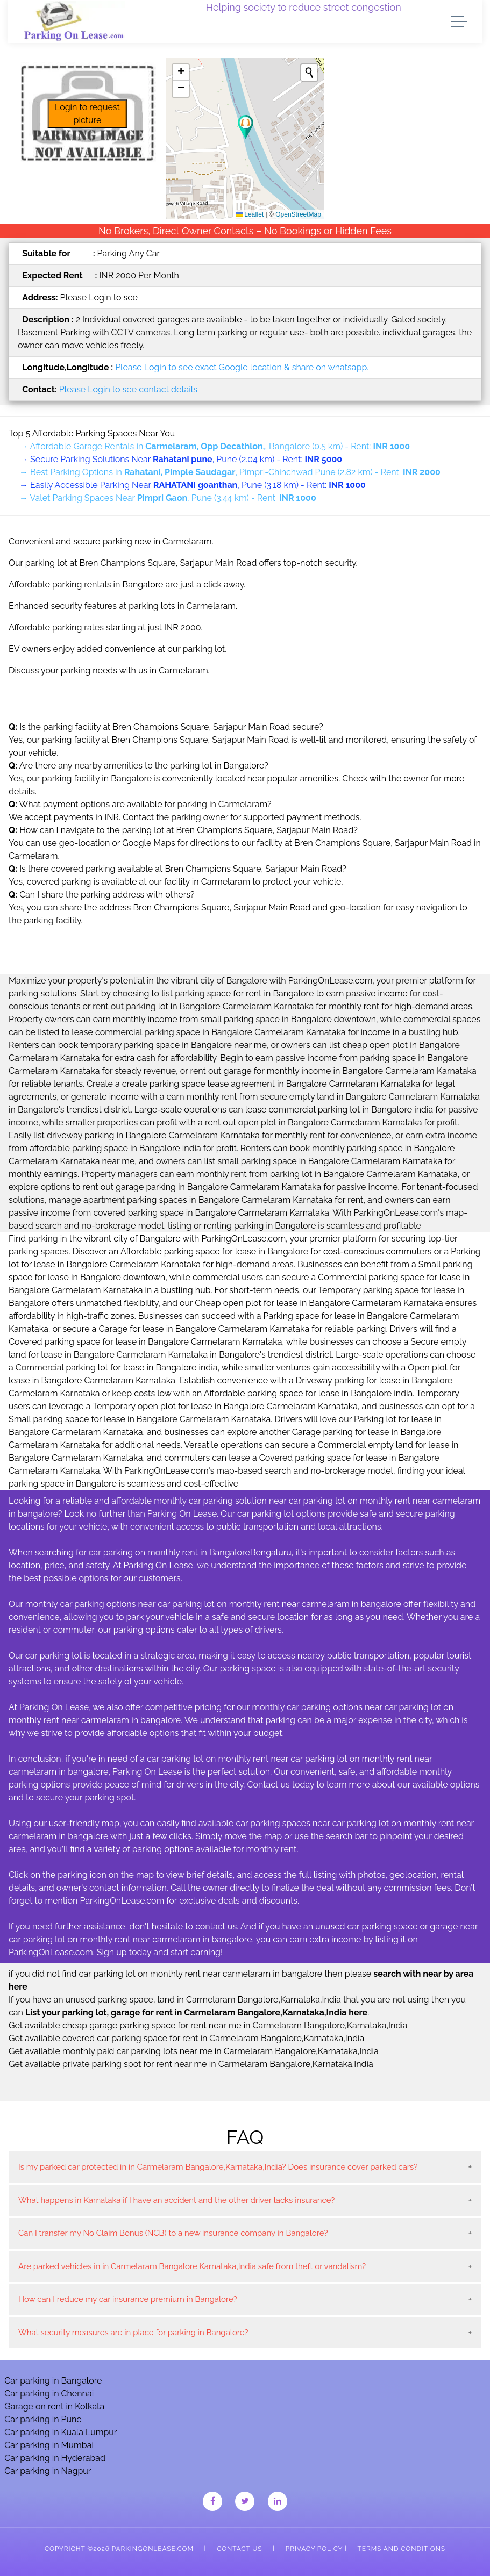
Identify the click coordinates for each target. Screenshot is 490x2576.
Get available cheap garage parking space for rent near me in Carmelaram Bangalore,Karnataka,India (208, 2025)
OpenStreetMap (298, 214)
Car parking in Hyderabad (54, 2458)
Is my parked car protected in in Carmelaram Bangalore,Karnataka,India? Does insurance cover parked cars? (217, 2167)
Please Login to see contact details (128, 389)
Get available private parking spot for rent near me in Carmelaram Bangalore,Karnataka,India (191, 2064)
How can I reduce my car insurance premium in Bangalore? (127, 2299)
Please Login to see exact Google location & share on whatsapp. (241, 367)
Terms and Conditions (401, 2548)
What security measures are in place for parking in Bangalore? (133, 2332)
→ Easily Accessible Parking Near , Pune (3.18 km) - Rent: (192, 485)
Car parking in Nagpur (47, 2471)
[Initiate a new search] (309, 72)
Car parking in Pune (43, 2419)
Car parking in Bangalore (53, 2381)
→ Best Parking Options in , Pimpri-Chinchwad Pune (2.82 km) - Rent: (230, 472)
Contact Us (239, 2548)
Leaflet (250, 214)
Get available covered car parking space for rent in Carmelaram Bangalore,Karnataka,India (186, 2038)
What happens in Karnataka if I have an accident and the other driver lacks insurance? (176, 2200)
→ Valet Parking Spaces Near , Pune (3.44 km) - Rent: (167, 498)
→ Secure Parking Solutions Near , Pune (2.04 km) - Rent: (180, 459)
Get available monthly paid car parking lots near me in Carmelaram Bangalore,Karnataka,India (194, 2051)
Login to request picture (87, 113)
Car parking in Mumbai (49, 2445)
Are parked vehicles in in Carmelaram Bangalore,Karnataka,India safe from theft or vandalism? (192, 2266)
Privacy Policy (314, 2548)
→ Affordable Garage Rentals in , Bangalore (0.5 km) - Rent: (214, 446)
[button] (245, 127)
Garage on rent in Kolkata (54, 2406)
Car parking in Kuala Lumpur (60, 2432)
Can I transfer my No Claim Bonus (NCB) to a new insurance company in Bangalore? (173, 2233)
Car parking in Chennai (49, 2393)
